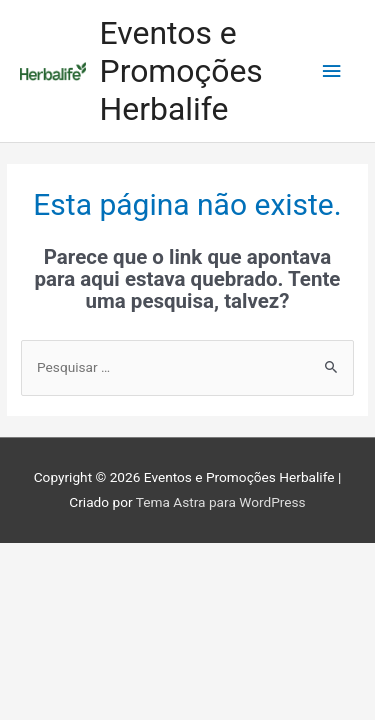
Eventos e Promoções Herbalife (181, 71)
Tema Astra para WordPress (221, 502)
